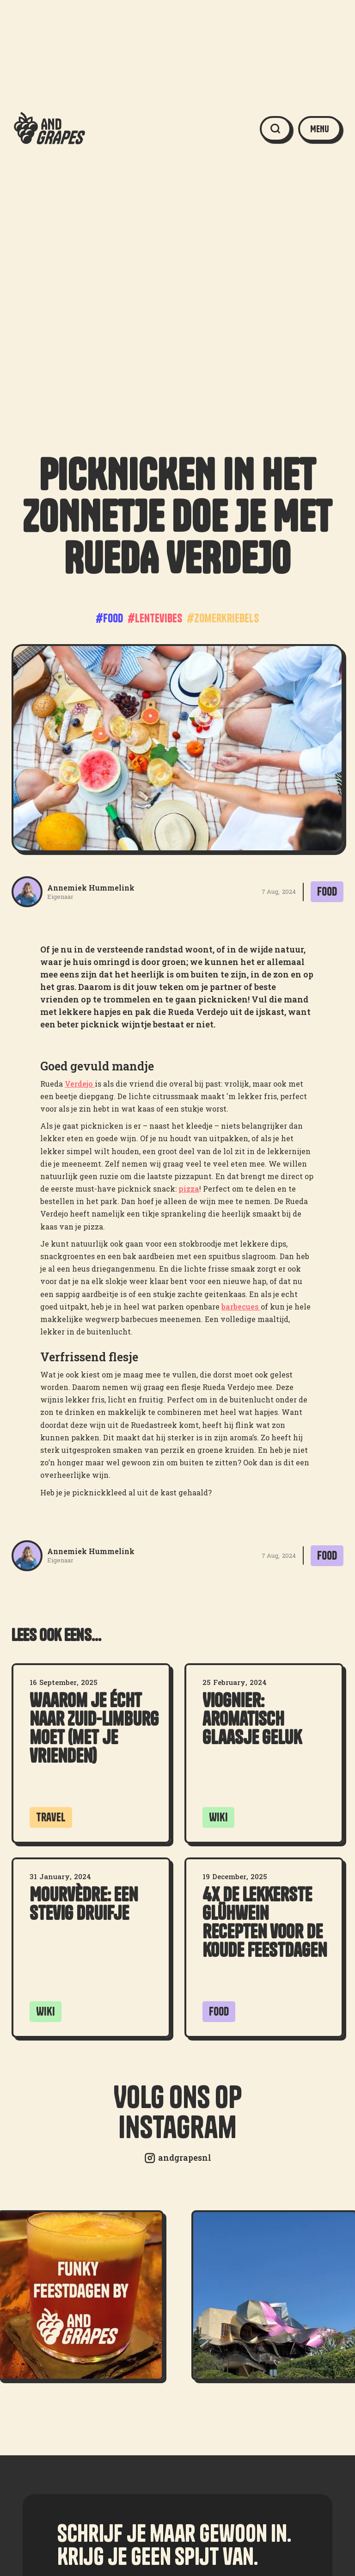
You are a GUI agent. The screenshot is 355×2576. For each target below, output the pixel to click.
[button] (319, 128)
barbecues (241, 1306)
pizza (188, 1188)
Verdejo (80, 1083)
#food (109, 618)
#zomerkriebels (223, 618)
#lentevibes (155, 618)
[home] (49, 129)
